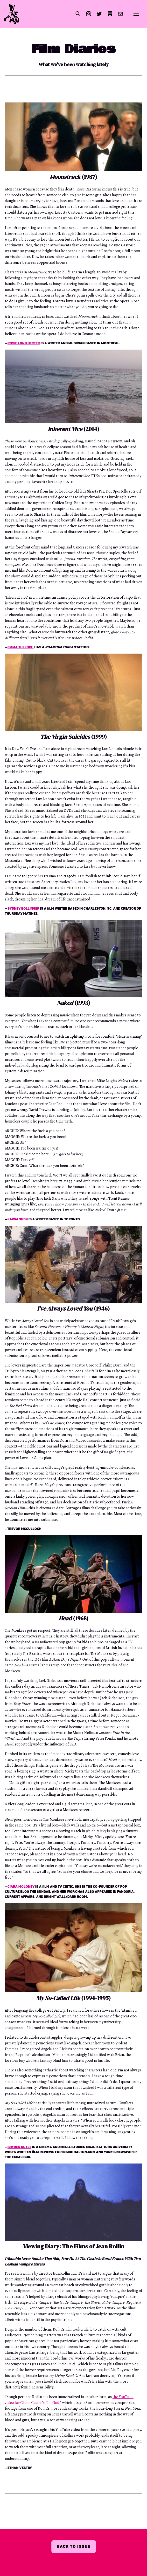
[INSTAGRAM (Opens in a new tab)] (88, 13)
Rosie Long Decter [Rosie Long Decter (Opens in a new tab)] (23, 343)
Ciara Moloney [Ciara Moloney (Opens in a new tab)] (21, 1887)
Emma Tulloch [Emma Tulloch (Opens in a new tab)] (20, 647)
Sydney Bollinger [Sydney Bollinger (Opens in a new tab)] (23, 908)
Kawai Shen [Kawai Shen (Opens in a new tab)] (17, 1219)
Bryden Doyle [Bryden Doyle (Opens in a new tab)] (19, 2147)
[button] (78, 13)
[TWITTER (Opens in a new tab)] (99, 13)
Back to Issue (74, 2546)
